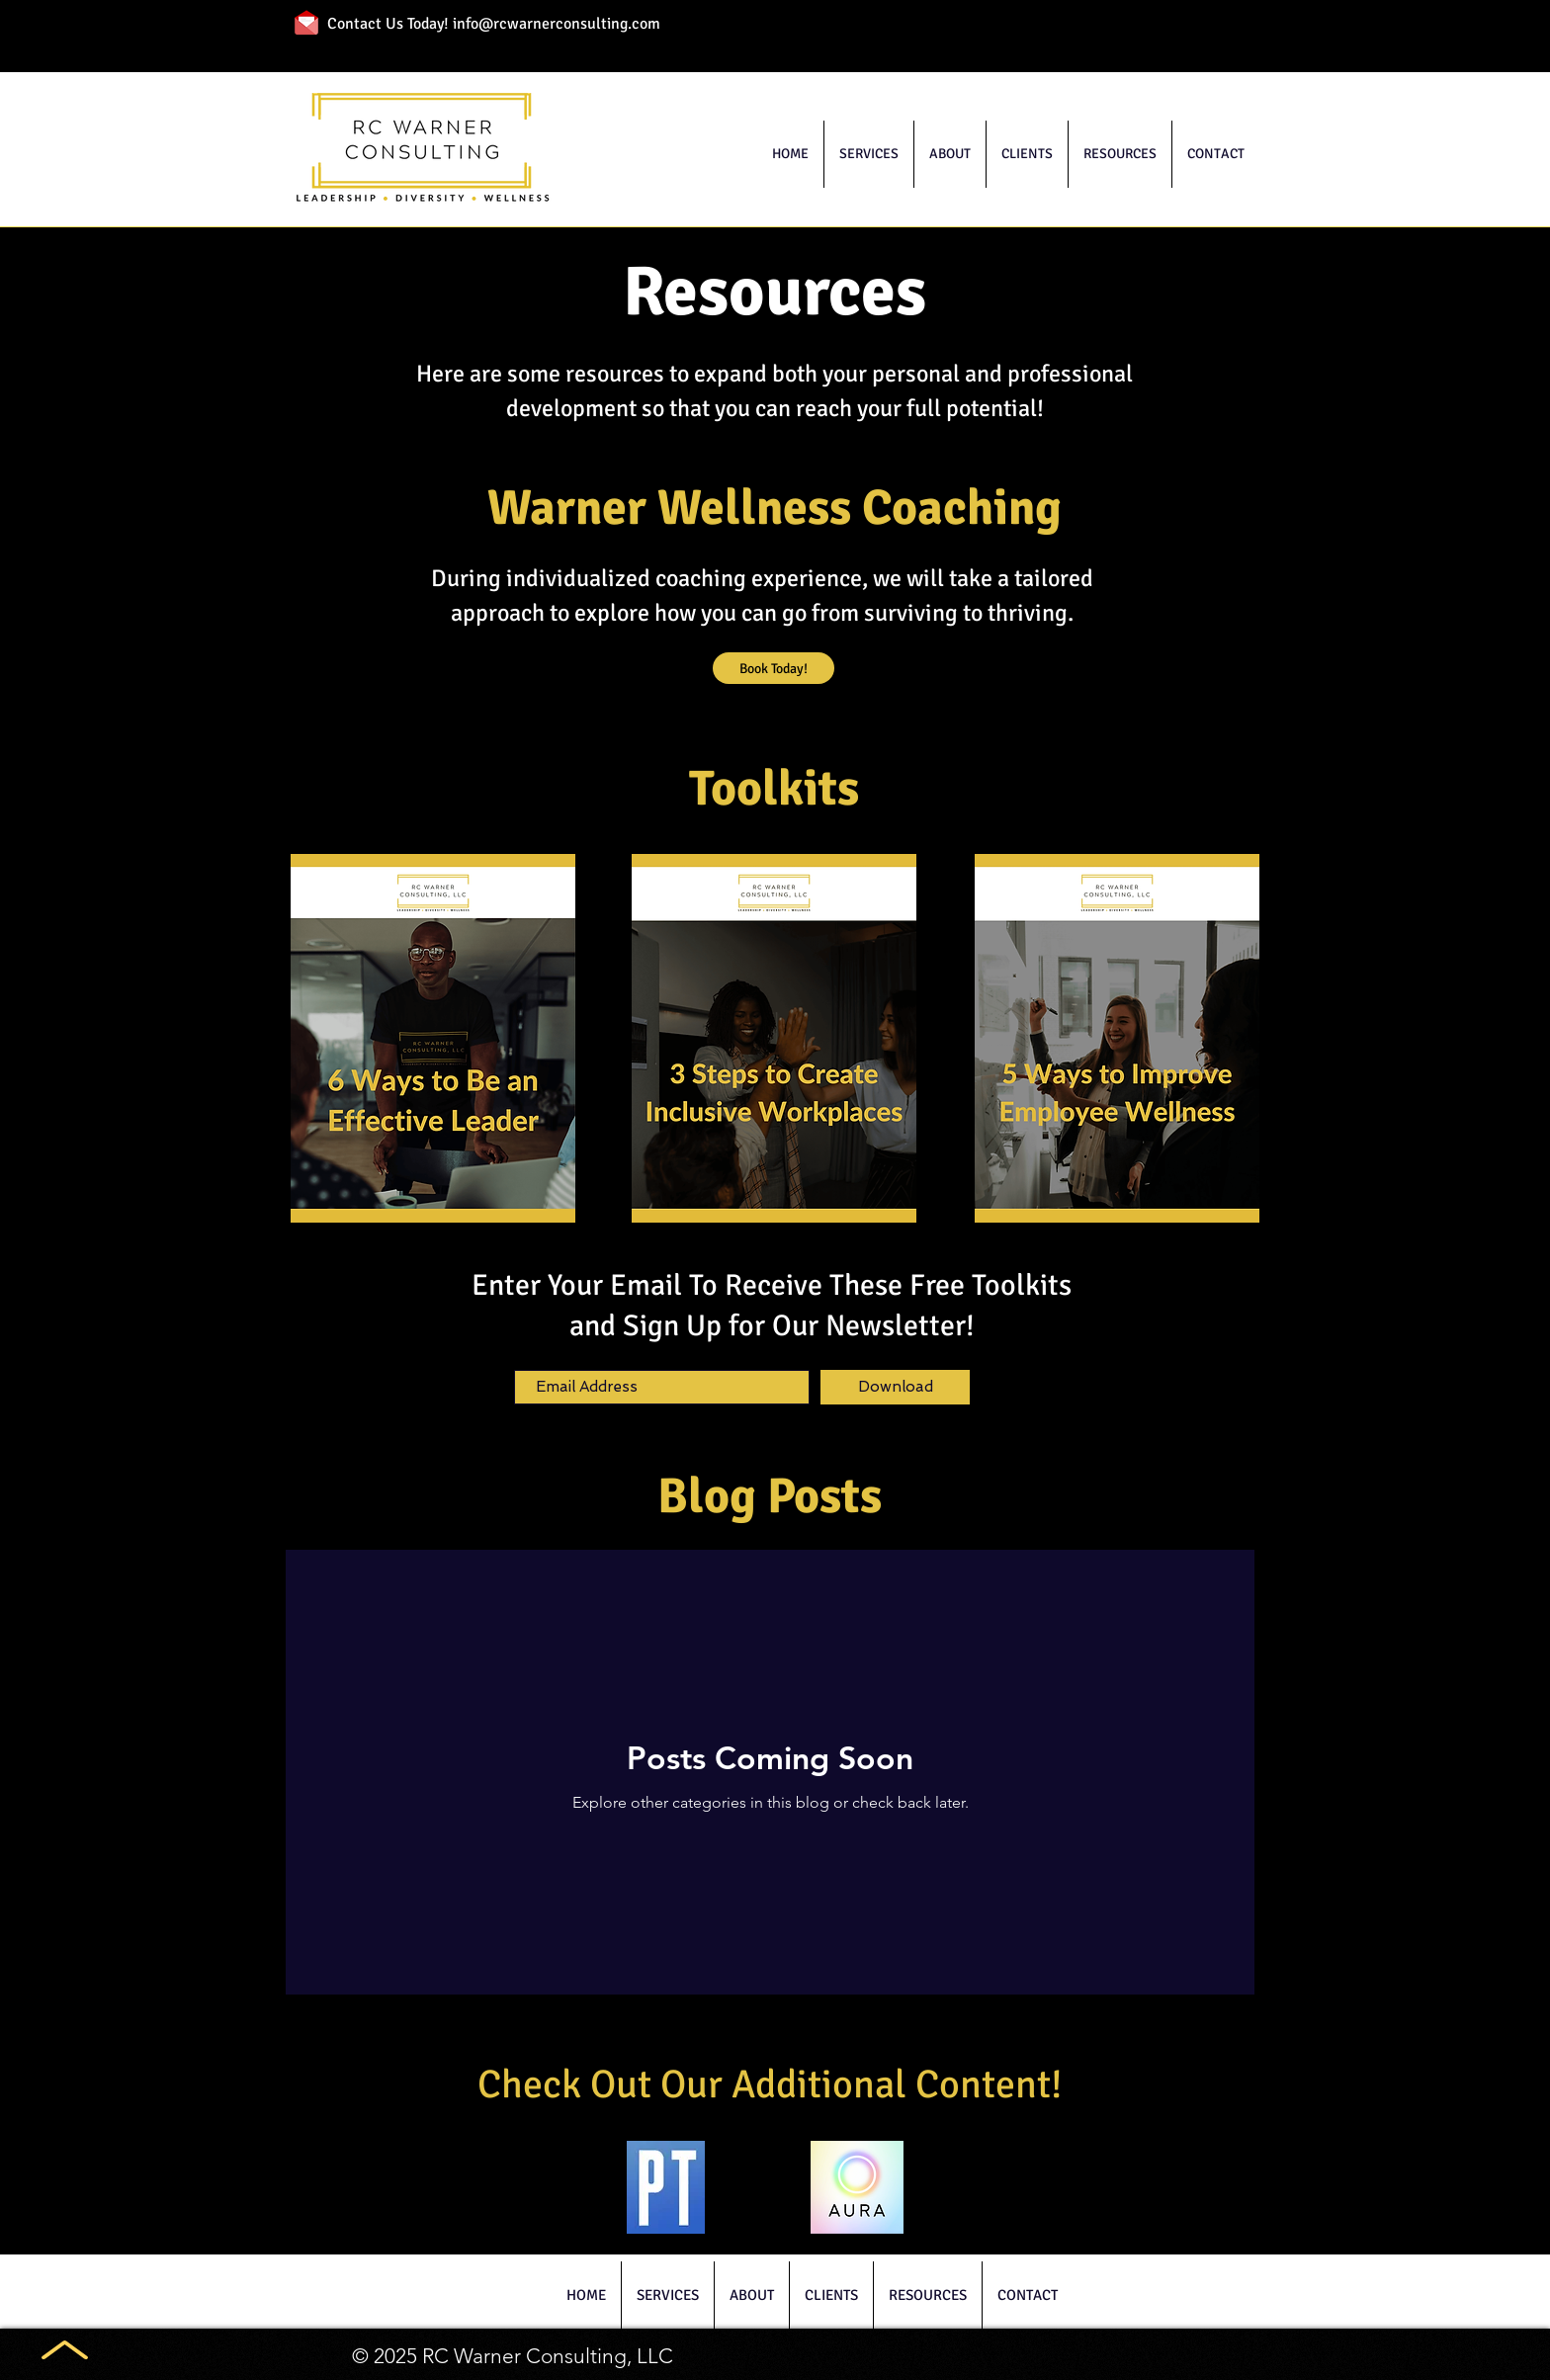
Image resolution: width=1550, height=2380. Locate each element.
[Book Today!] (773, 668)
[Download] (895, 1387)
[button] (868, 154)
